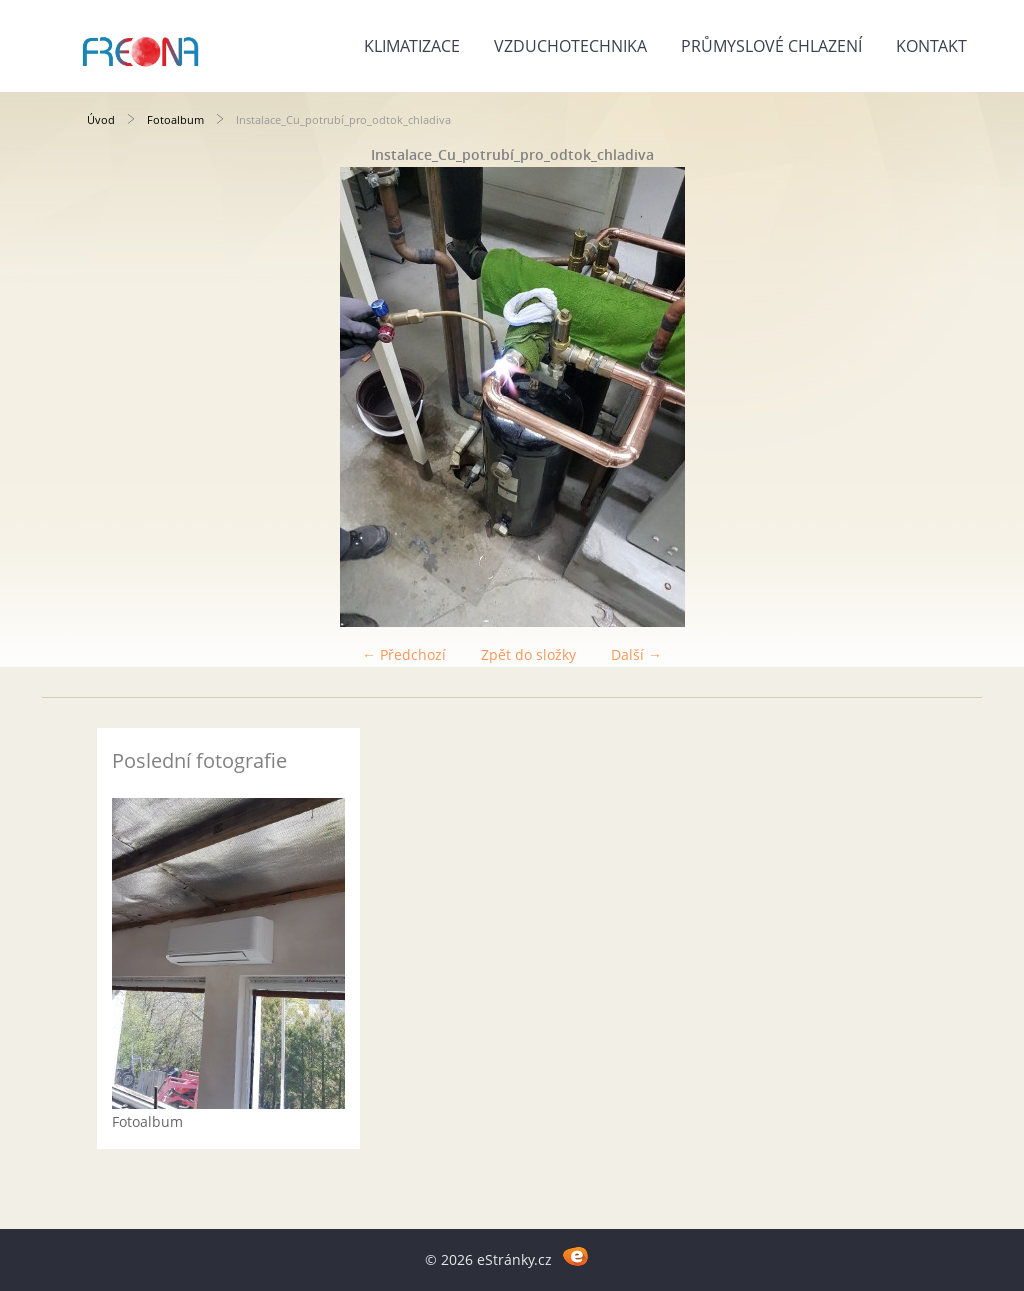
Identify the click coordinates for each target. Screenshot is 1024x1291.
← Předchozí (404, 654)
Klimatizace (412, 46)
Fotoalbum (175, 119)
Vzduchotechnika (570, 46)
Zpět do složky (528, 654)
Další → (636, 654)
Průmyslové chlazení (771, 46)
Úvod (101, 119)
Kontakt (931, 46)
